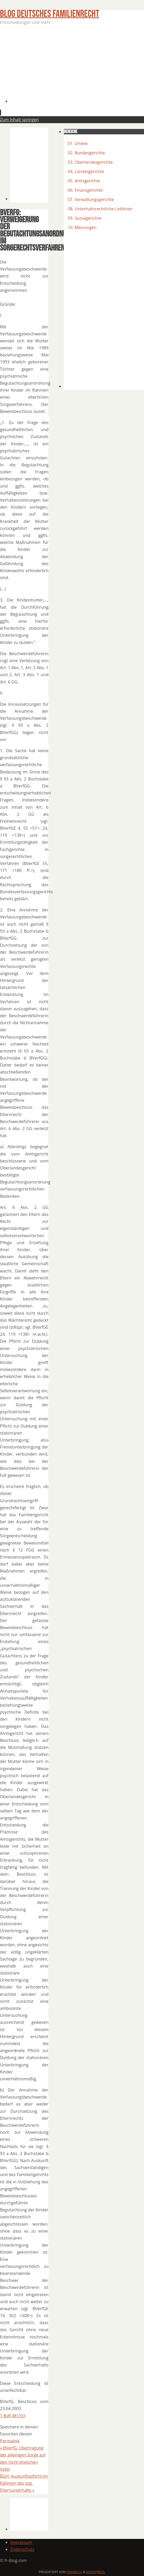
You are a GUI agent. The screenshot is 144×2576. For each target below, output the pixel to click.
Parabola (74, 2572)
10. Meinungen (82, 227)
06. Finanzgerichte (85, 190)
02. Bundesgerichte (86, 153)
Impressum (21, 2542)
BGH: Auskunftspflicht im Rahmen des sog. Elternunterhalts (24, 2483)
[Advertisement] (77, 66)
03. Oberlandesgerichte (90, 162)
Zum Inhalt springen (19, 119)
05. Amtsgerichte (84, 181)
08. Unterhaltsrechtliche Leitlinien (100, 209)
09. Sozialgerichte (84, 218)
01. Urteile (78, 143)
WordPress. (95, 2572)
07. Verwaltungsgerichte (91, 199)
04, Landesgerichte (86, 171)
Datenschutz (22, 2549)
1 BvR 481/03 (12, 2416)
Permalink (9, 2441)
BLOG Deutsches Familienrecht (49, 14)
